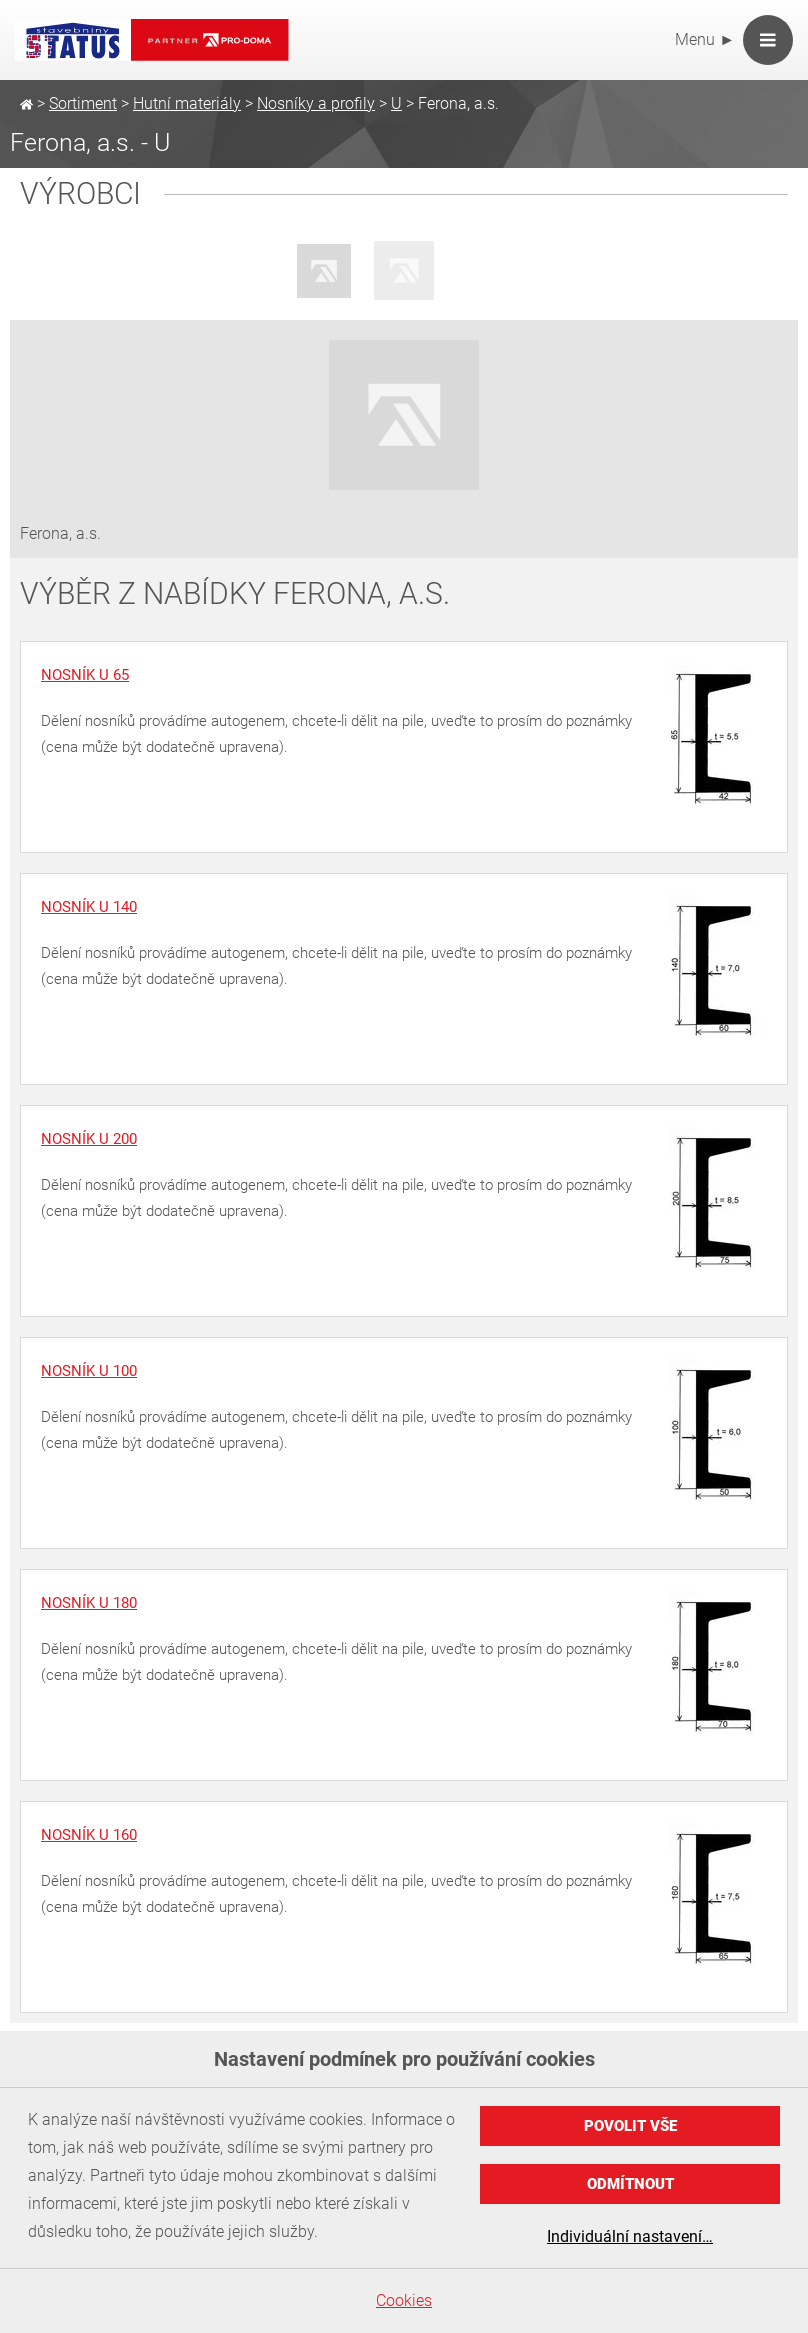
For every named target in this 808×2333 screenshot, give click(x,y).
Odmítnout (630, 2184)
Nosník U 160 (89, 1835)
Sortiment (83, 103)
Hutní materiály (187, 103)
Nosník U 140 (89, 907)
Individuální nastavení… (630, 2236)
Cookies (404, 2300)
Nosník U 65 (85, 675)
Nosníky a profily (316, 103)
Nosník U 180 (89, 1603)
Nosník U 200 (89, 1139)
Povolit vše (630, 2126)
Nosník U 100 (89, 1371)
